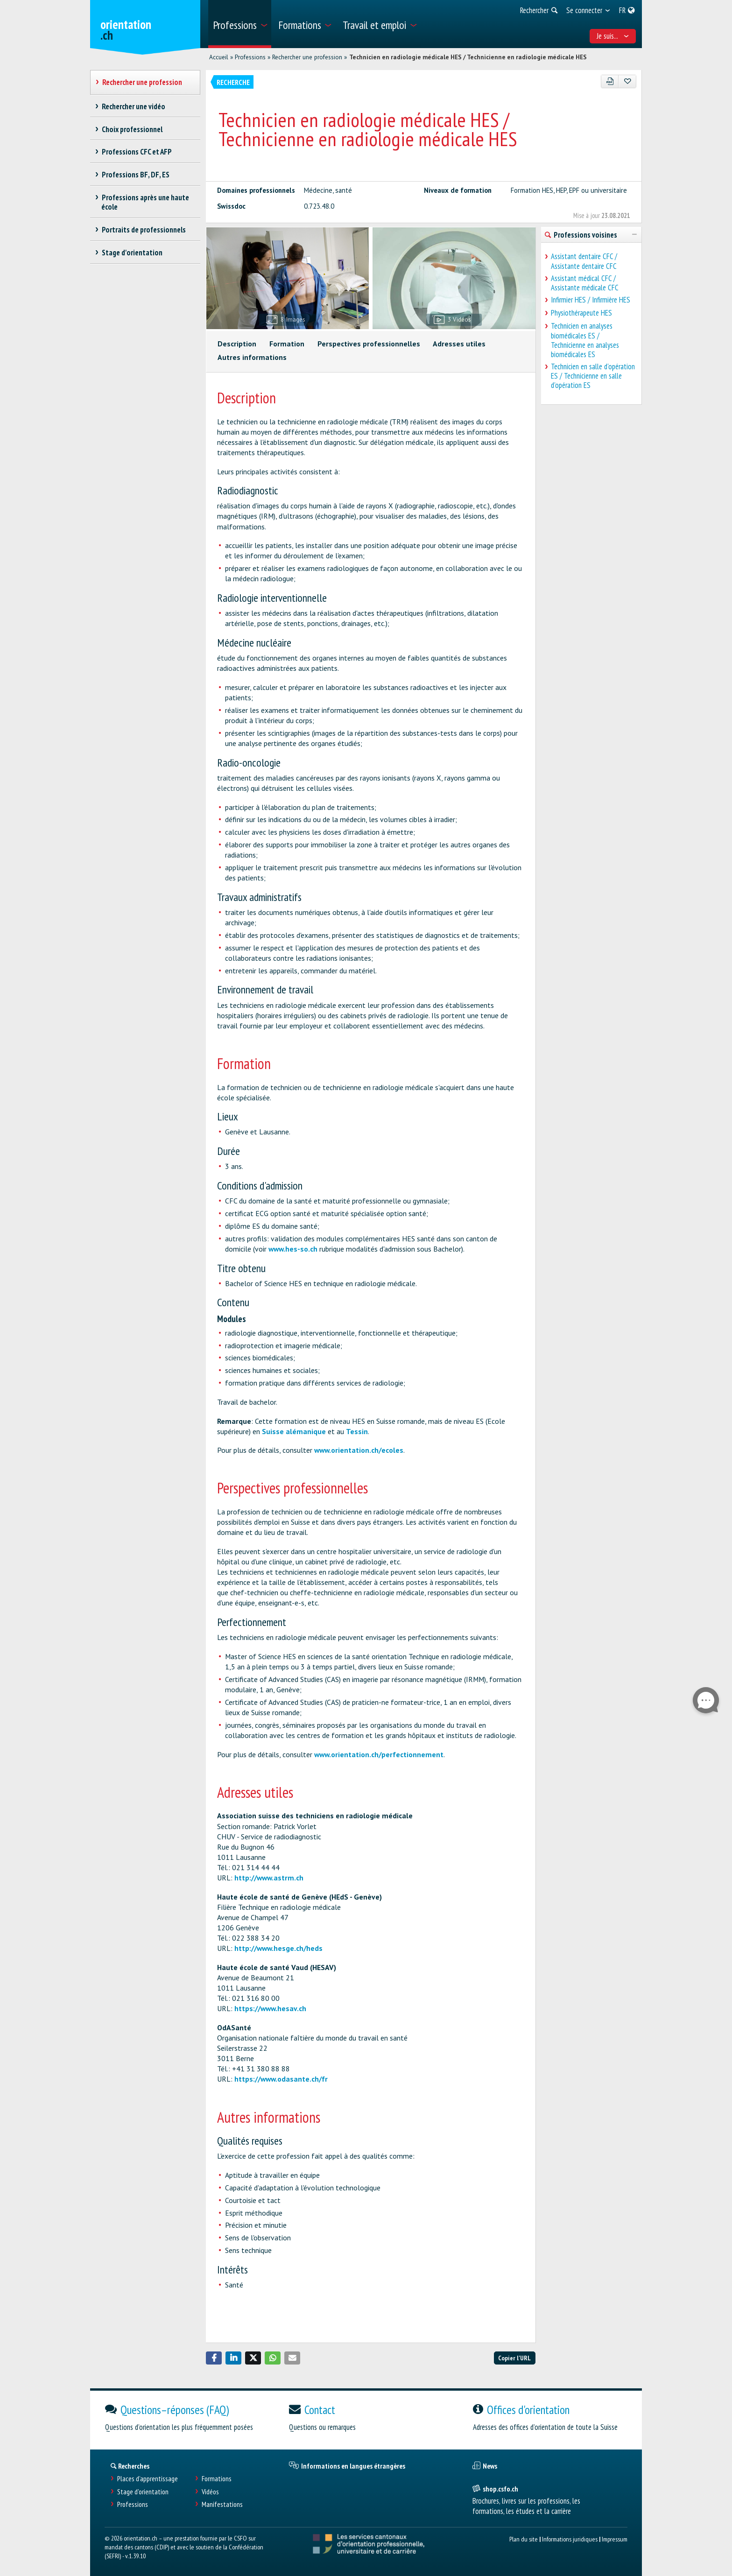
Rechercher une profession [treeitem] (142, 82)
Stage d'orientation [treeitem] (131, 252)
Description (237, 343)
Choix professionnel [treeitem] (131, 129)
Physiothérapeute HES (581, 312)
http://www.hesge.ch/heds (278, 1948)
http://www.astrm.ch (268, 1877)
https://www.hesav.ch (270, 2008)
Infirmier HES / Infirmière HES (590, 299)
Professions (250, 57)
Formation (286, 343)
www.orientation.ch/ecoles (358, 1450)
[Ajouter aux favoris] (627, 81)
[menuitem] (239, 24)
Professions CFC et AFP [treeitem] (136, 152)
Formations (217, 2478)
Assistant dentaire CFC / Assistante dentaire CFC (584, 261)
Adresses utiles (459, 343)
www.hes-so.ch (292, 1248)
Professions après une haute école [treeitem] (145, 202)
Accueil (218, 57)
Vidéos (210, 2491)
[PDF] (610, 81)
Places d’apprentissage (147, 2478)
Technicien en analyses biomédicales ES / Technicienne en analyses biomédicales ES (585, 340)
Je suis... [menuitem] (613, 36)
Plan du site (523, 2538)
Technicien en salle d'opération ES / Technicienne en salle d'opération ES (593, 376)
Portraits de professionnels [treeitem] (143, 230)
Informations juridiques (570, 2538)
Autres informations (252, 357)
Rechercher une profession (307, 57)
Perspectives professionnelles (368, 343)
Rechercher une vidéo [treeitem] (133, 106)
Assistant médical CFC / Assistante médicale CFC (585, 283)
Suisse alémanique (294, 1431)
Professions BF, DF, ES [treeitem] (135, 174)
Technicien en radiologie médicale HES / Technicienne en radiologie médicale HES (468, 57)
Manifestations (222, 2504)
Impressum (614, 2538)
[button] (214, 2358)
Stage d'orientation (143, 2491)
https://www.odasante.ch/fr (281, 2078)
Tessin (357, 1431)
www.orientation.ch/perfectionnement (378, 1754)
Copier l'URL (514, 2357)
